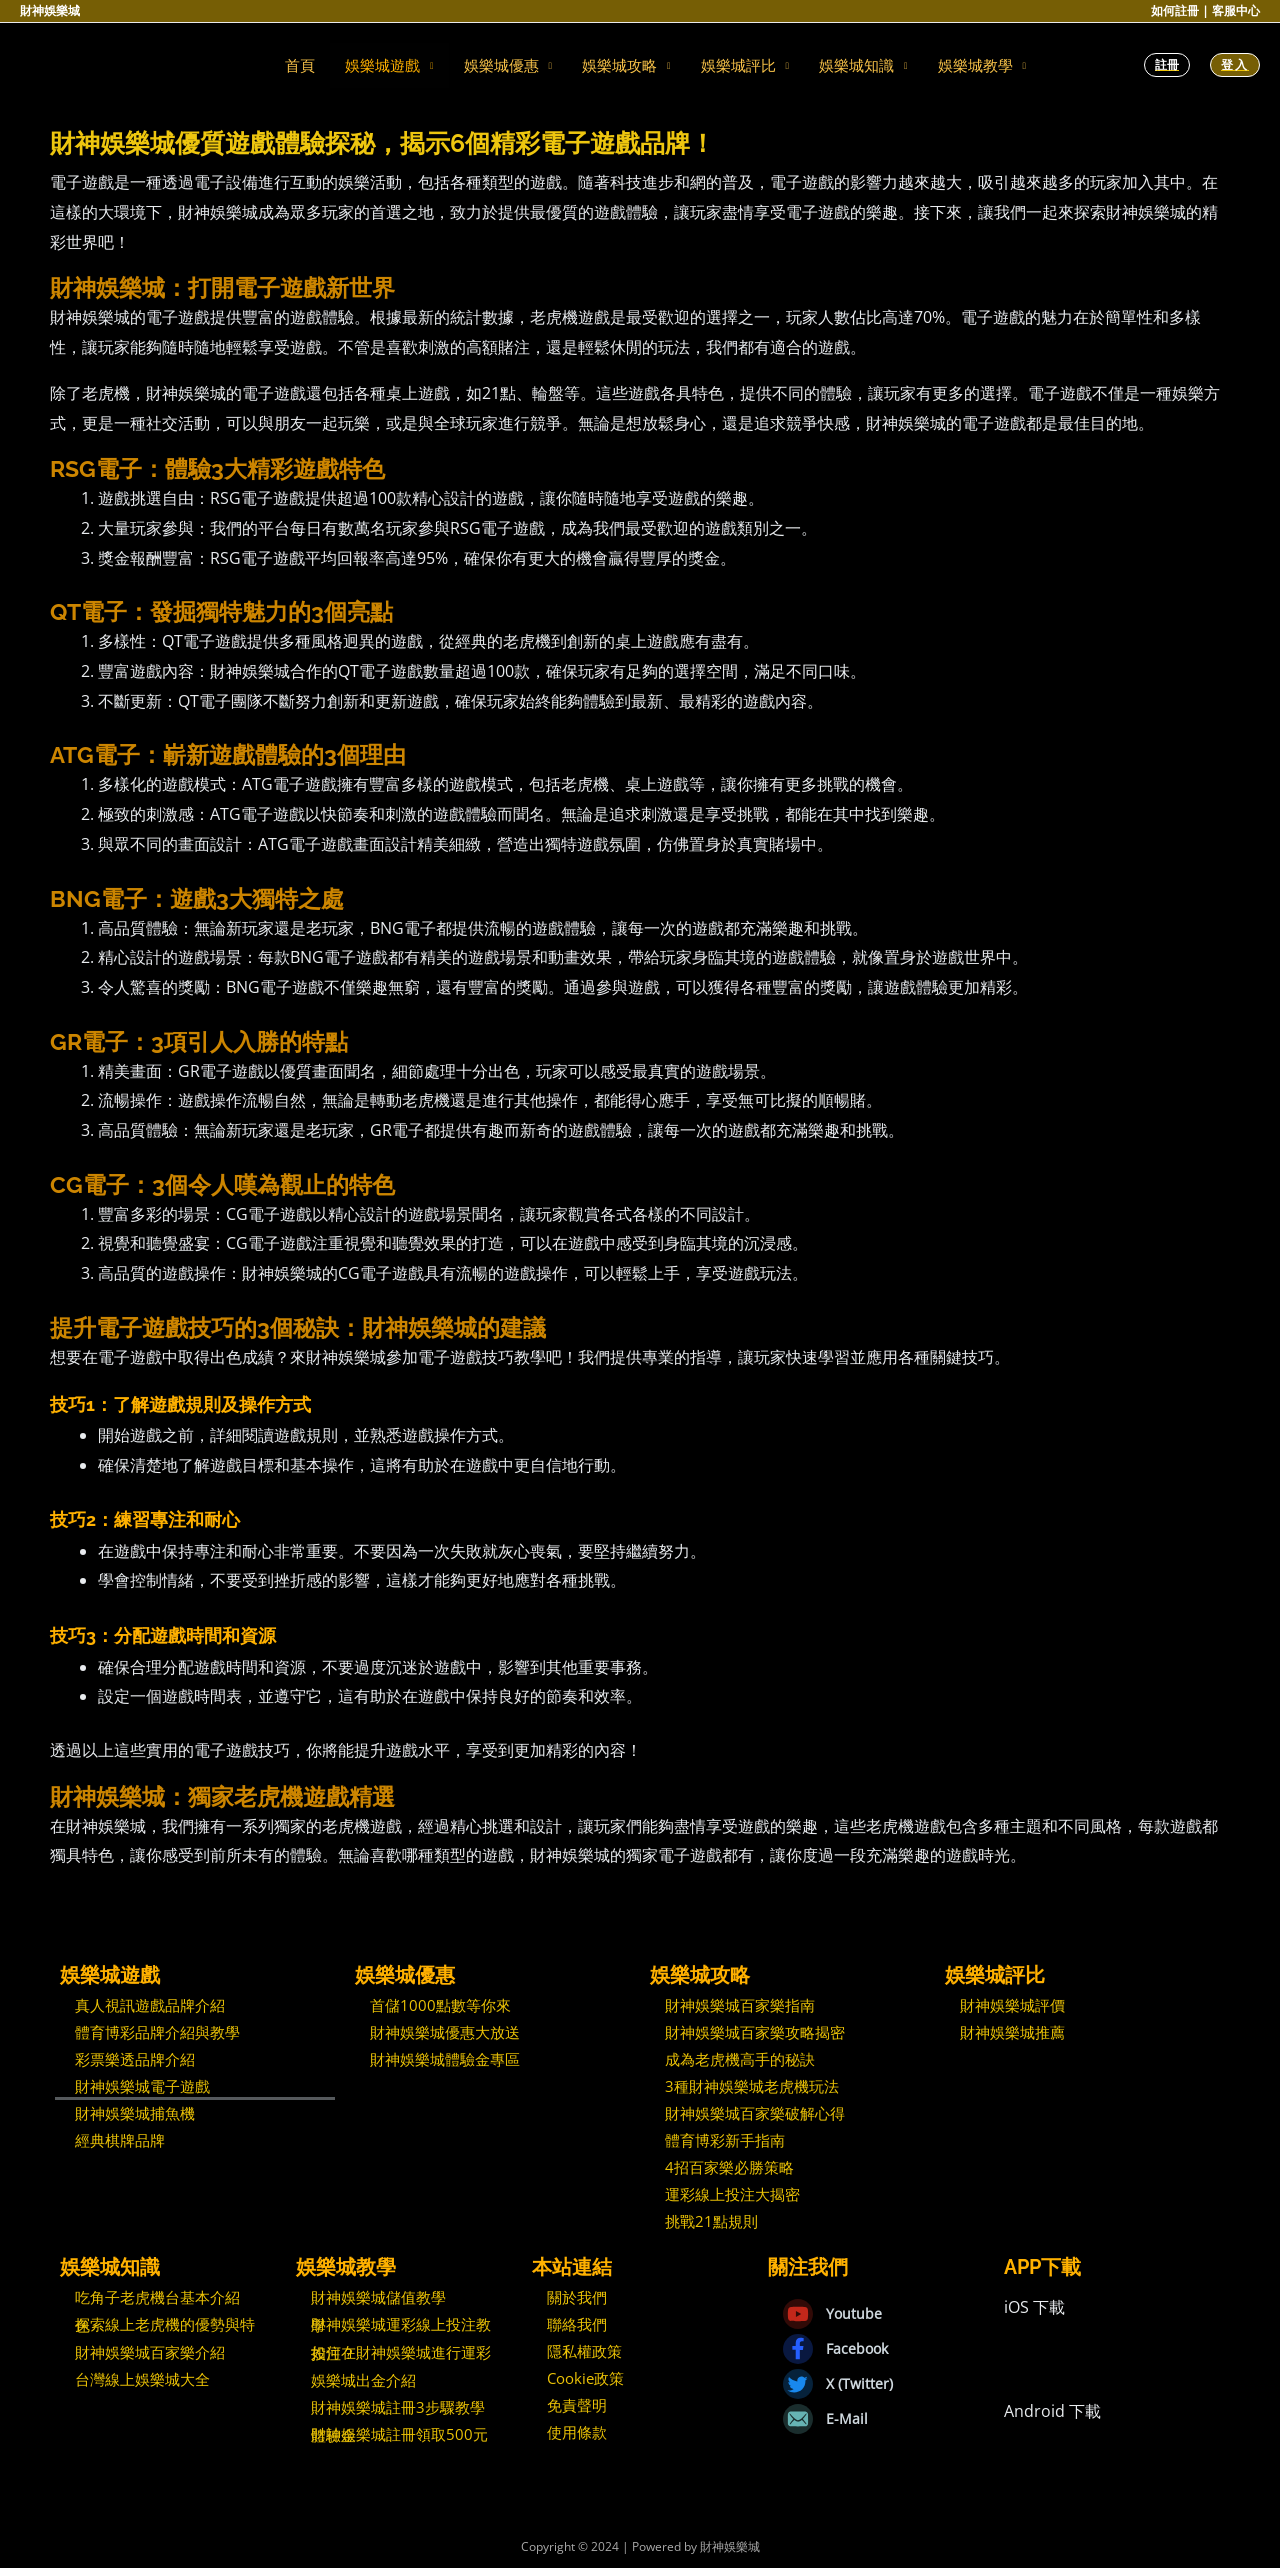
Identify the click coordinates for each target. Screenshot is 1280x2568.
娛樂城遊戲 (382, 65)
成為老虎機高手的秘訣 (740, 2059)
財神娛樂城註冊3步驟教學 (398, 2407)
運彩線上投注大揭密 (732, 2194)
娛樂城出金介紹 (363, 2380)
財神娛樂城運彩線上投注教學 (401, 2324)
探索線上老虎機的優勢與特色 (165, 2324)
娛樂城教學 (975, 65)
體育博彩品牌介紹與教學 (157, 2032)
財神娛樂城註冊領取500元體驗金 (399, 2434)
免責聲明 (577, 2405)
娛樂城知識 (856, 65)
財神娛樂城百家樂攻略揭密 (755, 2032)
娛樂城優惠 (501, 65)
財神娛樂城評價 (1012, 2005)
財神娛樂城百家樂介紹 (150, 2352)
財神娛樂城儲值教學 (378, 2297)
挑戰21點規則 (711, 2221)
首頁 (300, 65)
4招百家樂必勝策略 (729, 2167)
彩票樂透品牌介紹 (135, 2059)
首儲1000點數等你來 (440, 2005)
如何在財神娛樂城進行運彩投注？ (401, 2352)
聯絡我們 (577, 2324)
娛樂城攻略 (619, 65)
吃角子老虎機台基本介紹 (157, 2297)
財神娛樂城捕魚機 (135, 2113)
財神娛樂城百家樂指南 (740, 2005)
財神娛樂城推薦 (1012, 2032)
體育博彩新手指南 (725, 2140)
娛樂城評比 (738, 65)
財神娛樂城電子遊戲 (142, 2086)
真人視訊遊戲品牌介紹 (150, 2005)
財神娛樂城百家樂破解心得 (755, 2113)
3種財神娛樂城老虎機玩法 (752, 2086)
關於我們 (577, 2297)
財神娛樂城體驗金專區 (445, 2059)
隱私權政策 (584, 2351)
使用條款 (577, 2432)
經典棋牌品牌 (120, 2140)
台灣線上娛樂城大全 (142, 2379)
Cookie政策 (585, 2378)
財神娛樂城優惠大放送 (445, 2032)
